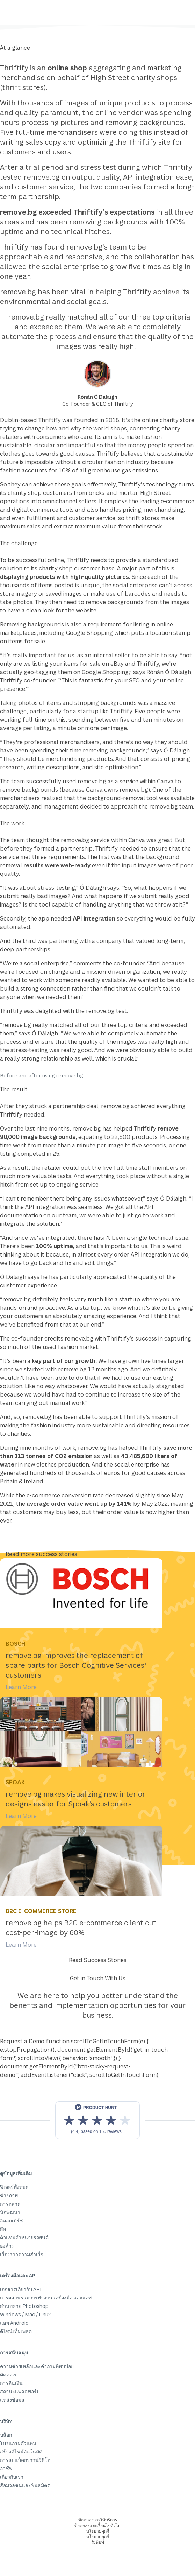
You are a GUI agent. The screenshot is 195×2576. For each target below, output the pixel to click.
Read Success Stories (98, 1960)
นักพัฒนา (10, 2212)
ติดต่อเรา (10, 2374)
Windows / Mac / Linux (25, 2314)
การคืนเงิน (11, 2383)
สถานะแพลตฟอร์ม (20, 2391)
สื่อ (3, 2229)
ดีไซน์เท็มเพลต (16, 2331)
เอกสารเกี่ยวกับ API (20, 2289)
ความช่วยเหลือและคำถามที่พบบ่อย (37, 2366)
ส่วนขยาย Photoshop (24, 2306)
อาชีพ (6, 2468)
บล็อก (6, 2434)
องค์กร (7, 2245)
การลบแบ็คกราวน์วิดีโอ (25, 2460)
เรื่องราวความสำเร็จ (21, 2254)
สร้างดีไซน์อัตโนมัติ (21, 2451)
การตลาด (10, 2203)
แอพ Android (14, 2322)
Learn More (21, 1687)
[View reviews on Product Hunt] (97, 2120)
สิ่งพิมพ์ (97, 2542)
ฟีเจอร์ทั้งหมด (14, 2187)
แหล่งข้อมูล (12, 2399)
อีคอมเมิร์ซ (11, 2220)
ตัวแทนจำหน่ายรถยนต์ (24, 2237)
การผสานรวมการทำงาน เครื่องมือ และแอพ (46, 2297)
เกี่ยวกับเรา (11, 2476)
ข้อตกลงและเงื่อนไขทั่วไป (97, 2525)
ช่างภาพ (9, 2195)
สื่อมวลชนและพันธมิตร (25, 2485)
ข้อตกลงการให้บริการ (97, 2520)
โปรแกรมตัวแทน (18, 2443)
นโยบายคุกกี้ (97, 2531)
